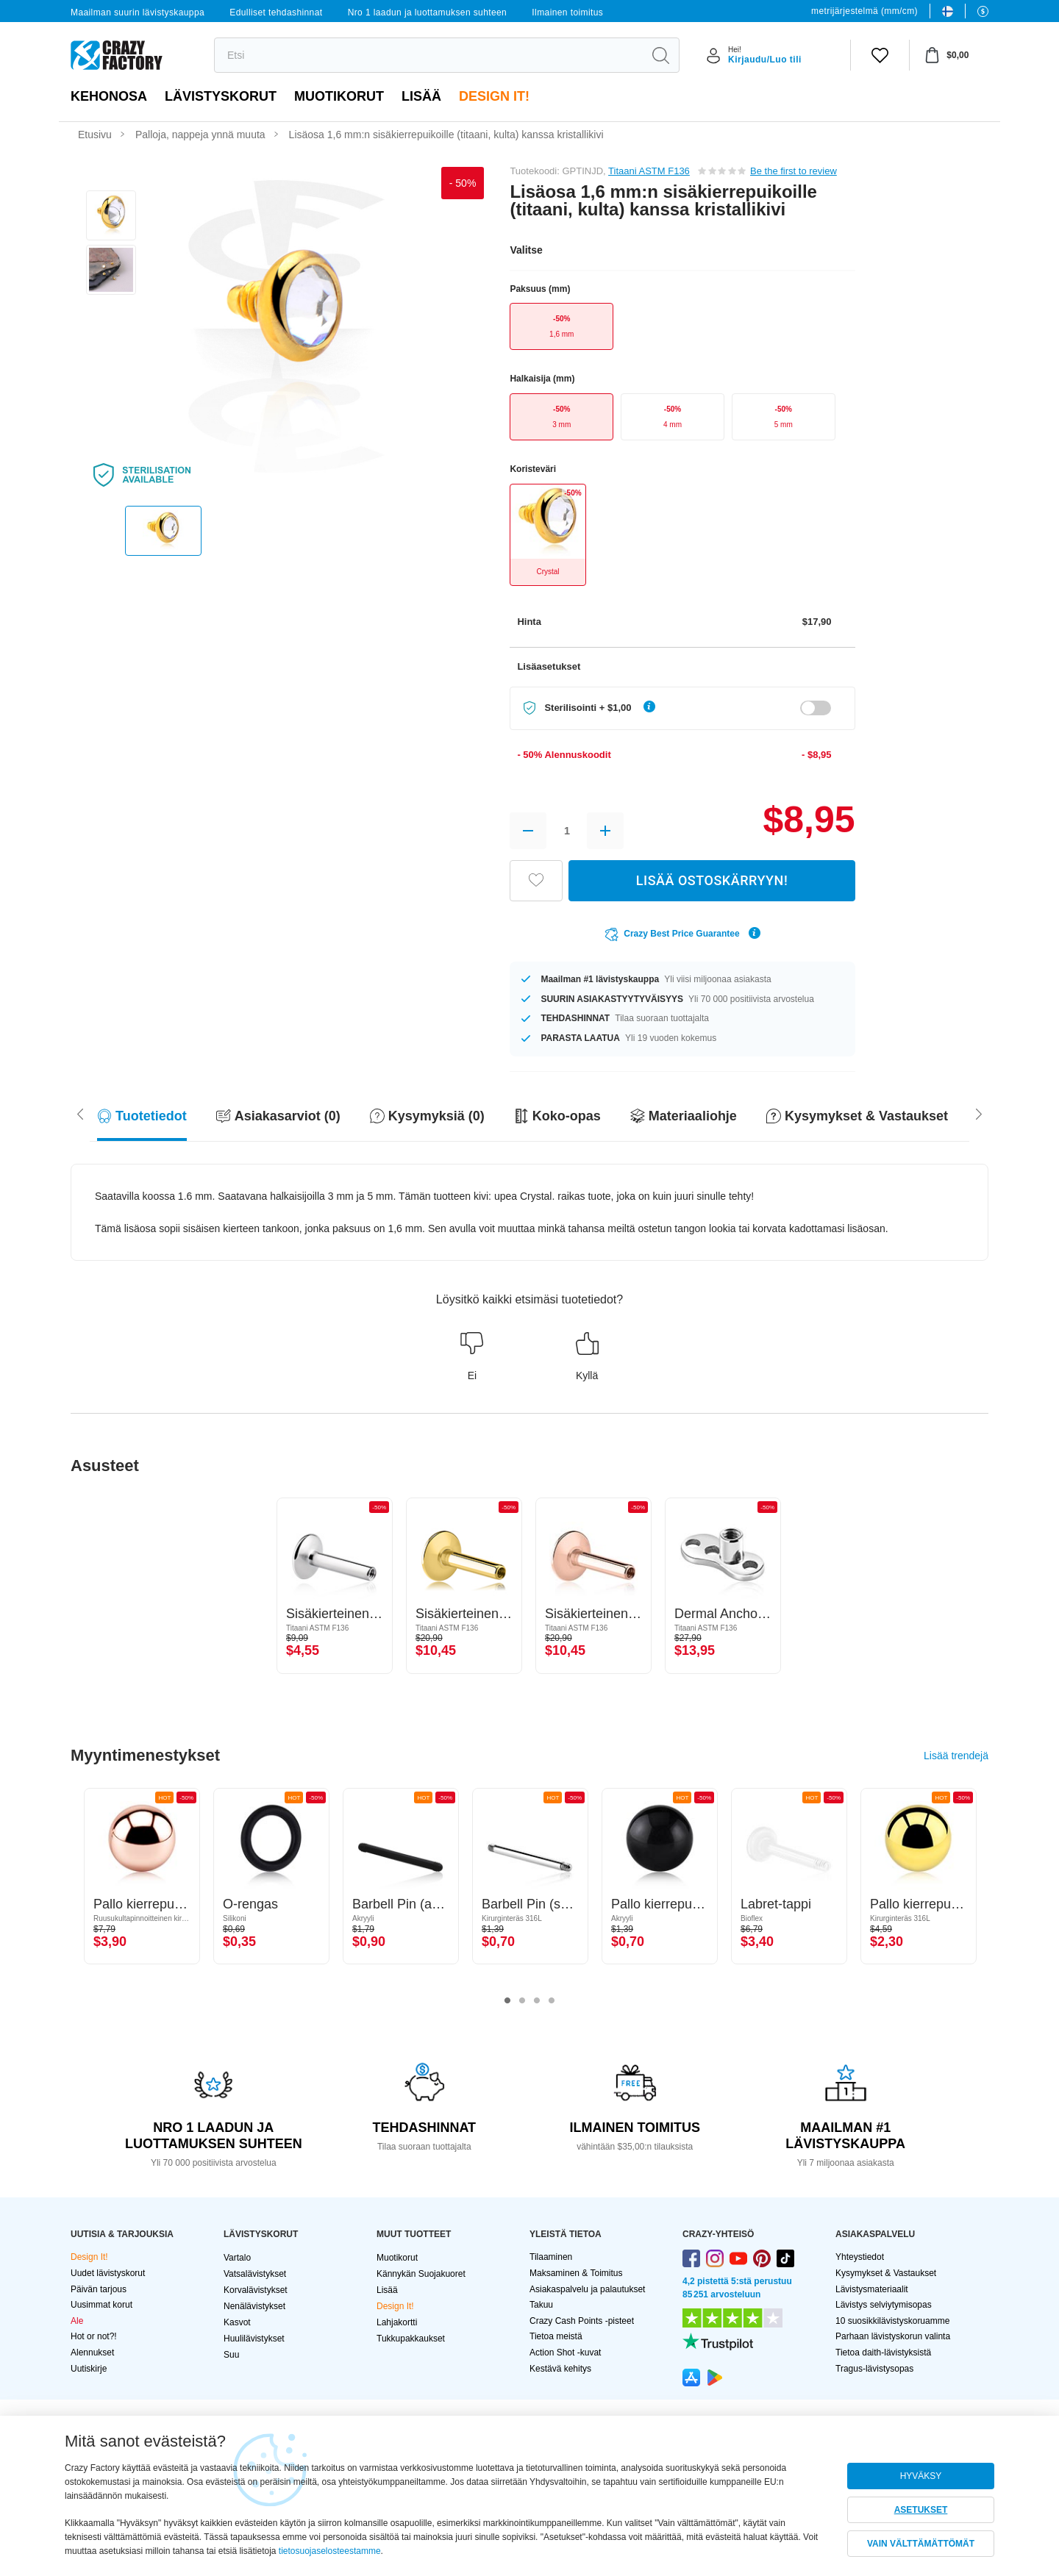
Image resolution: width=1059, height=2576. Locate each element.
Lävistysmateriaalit (871, 2289)
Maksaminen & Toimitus (576, 2273)
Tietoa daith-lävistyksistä (883, 2352)
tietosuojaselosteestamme (330, 2551)
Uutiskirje (89, 2369)
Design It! (494, 96)
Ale (77, 2321)
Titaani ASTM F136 (649, 170)
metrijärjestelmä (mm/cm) (864, 11)
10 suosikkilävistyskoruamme (892, 2321)
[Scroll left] (978, 1113)
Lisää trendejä (956, 1755)
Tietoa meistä (556, 2336)
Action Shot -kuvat (565, 2352)
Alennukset (92, 2352)
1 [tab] (507, 2001)
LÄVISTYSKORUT (221, 96)
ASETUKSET (921, 2510)
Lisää (421, 96)
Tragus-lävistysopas (874, 2369)
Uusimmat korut (101, 2305)
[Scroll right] (80, 1113)
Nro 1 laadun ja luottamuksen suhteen (427, 12)
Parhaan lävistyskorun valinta (892, 2336)
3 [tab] (537, 2001)
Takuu (541, 2305)
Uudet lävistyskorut (108, 2273)
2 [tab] (522, 2001)
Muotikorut (339, 96)
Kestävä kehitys (560, 2369)
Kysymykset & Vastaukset (885, 2273)
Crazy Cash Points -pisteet (582, 2321)
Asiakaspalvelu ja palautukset (587, 2289)
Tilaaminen (551, 2257)
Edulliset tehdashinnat (275, 12)
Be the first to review (793, 170)
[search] (428, 55)
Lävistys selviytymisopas (883, 2305)
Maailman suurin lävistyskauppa (137, 12)
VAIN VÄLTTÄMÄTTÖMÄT (920, 2544)
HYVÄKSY (921, 2476)
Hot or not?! (94, 2336)
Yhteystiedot (859, 2257)
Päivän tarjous (98, 2289)
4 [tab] (551, 2001)
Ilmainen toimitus (567, 12)
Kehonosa (109, 96)
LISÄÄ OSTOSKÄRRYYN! (712, 880)
